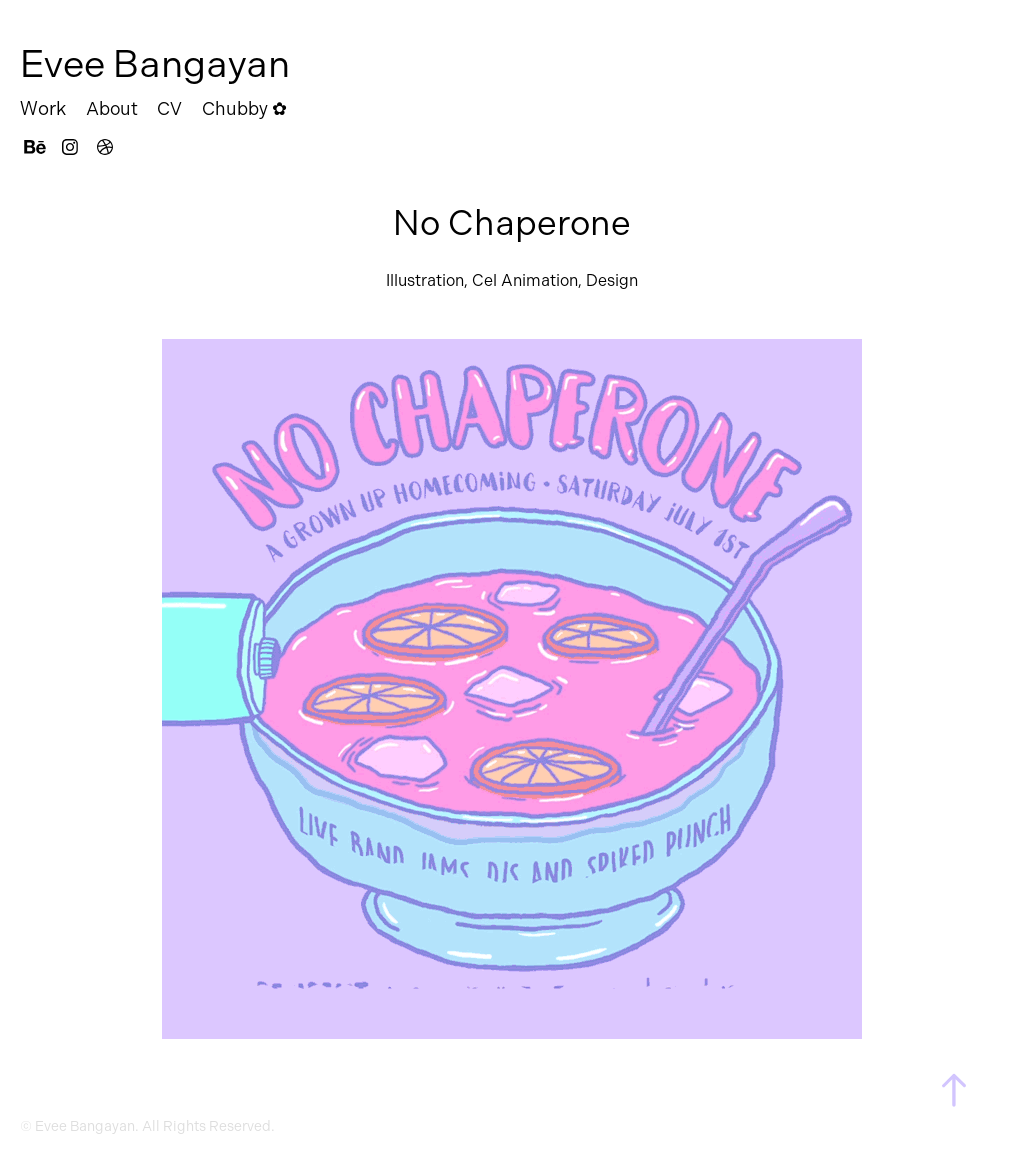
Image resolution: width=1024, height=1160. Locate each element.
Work (43, 109)
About (112, 108)
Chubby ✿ (244, 108)
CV (169, 108)
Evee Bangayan (155, 64)
